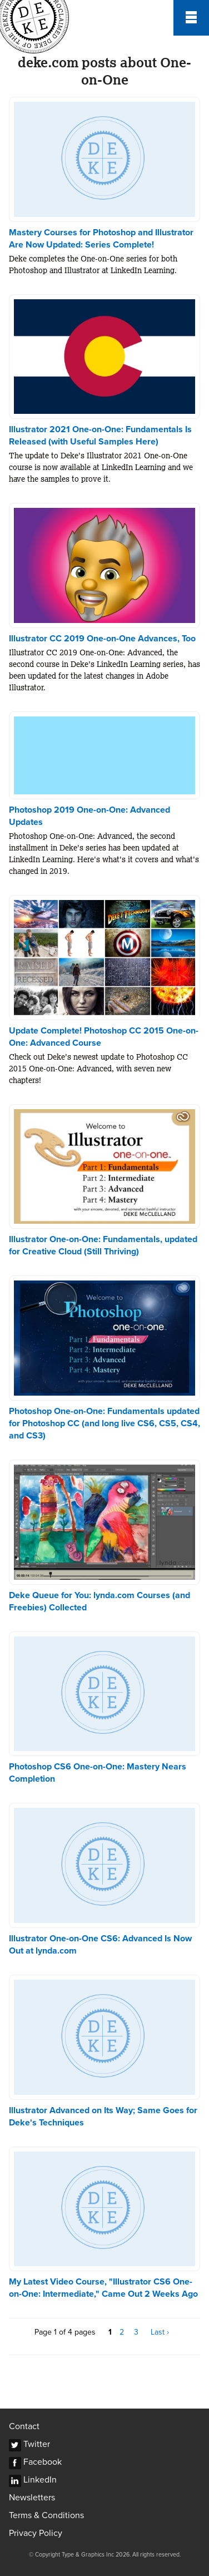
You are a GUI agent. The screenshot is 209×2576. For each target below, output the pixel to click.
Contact (24, 2426)
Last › (160, 2332)
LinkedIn (40, 2479)
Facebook (42, 2462)
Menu (191, 18)
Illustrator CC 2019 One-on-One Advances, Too (102, 638)
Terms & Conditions (46, 2515)
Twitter (36, 2444)
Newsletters (32, 2497)
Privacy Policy (35, 2533)
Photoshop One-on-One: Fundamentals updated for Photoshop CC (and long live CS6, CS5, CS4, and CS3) (104, 1423)
